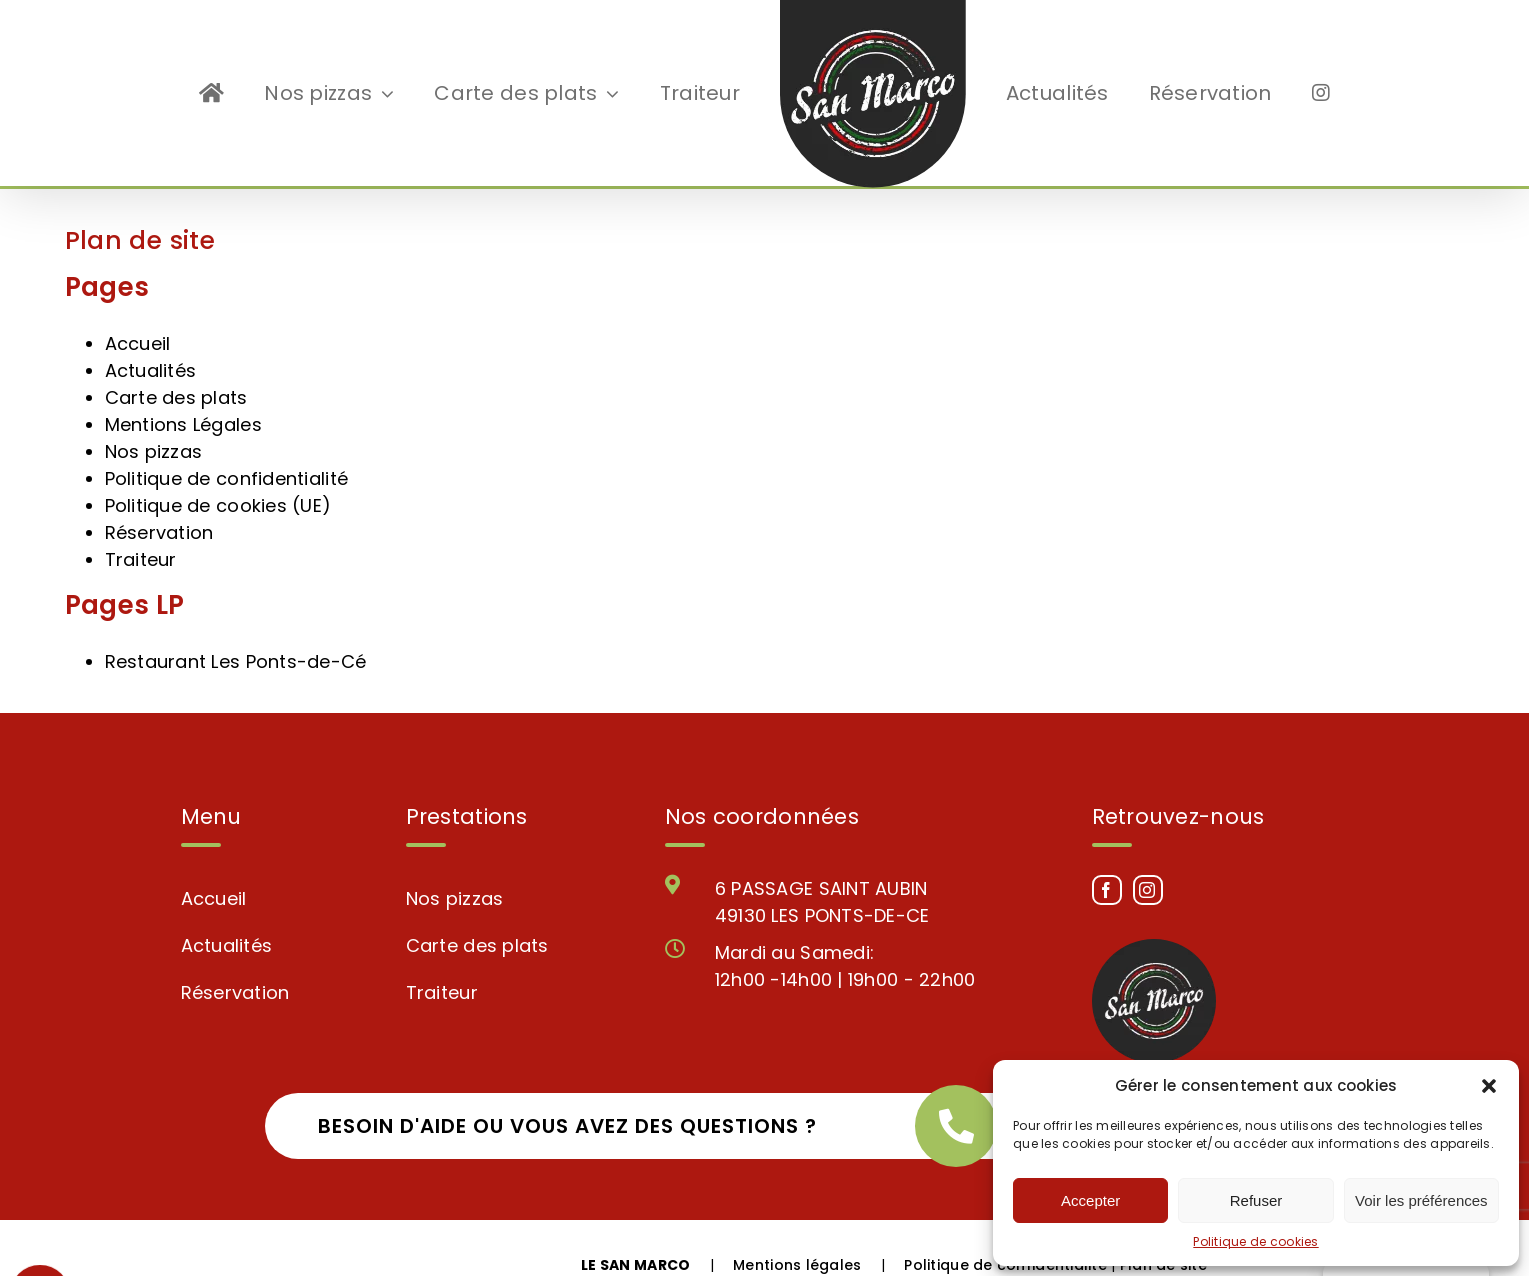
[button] (1489, 1086)
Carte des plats (176, 362)
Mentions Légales (183, 389)
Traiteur (141, 524)
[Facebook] (1107, 855)
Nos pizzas (154, 416)
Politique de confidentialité (227, 443)
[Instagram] (1148, 855)
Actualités (151, 335)
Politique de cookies (1255, 1241)
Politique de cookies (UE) (218, 470)
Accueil (138, 308)
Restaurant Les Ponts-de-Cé (236, 626)
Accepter (1090, 1200)
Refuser (1256, 1200)
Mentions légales (797, 1230)
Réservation (159, 497)
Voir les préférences (1421, 1200)
